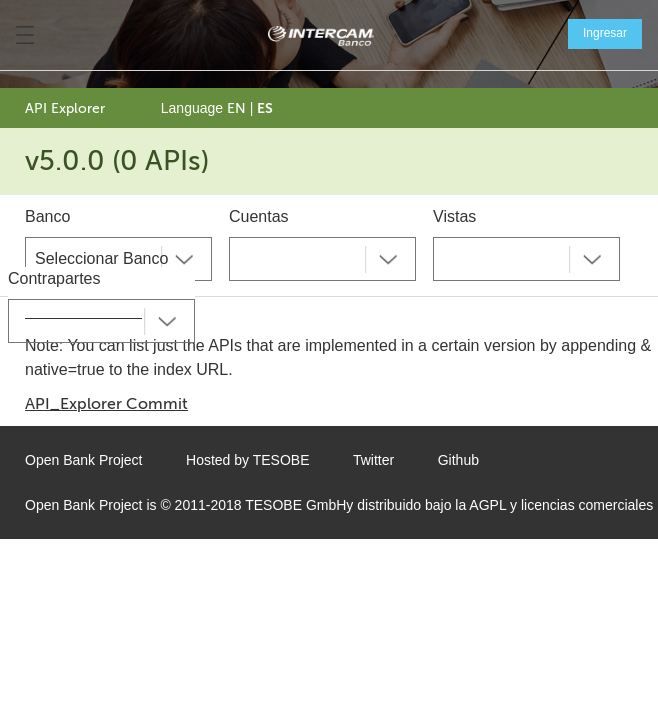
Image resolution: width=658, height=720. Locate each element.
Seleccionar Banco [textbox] (101, 258)
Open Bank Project (84, 460)
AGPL (487, 505)
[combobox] (118, 259)
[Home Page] (320, 35)
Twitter (373, 460)
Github (458, 460)
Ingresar (605, 33)
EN (236, 108)
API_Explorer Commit (106, 403)
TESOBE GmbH (295, 505)
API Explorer (65, 108)
